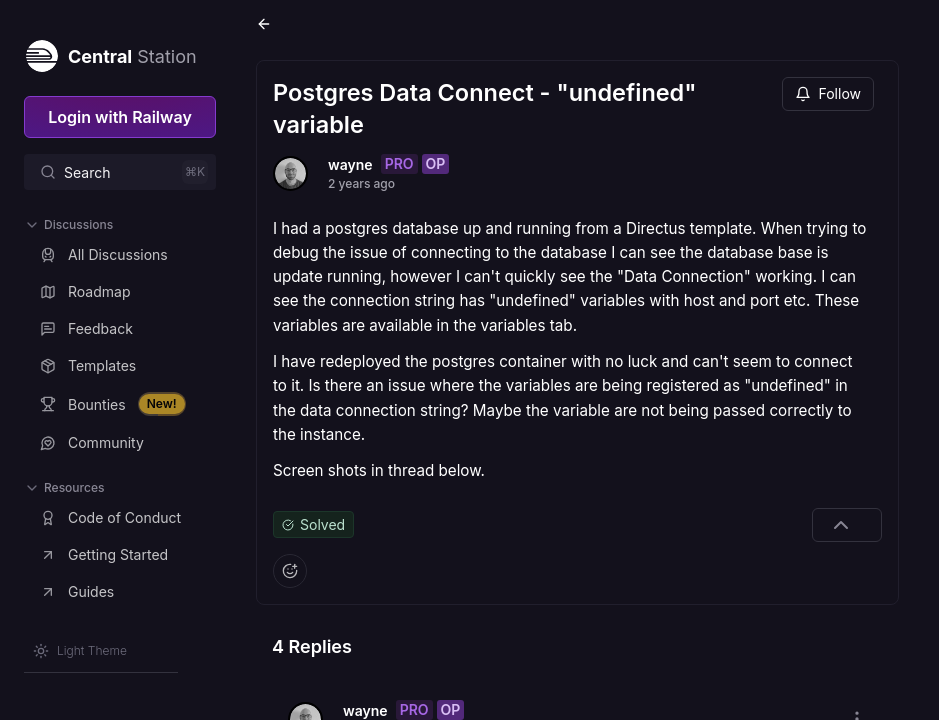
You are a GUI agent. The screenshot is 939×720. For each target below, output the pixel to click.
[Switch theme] (80, 651)
